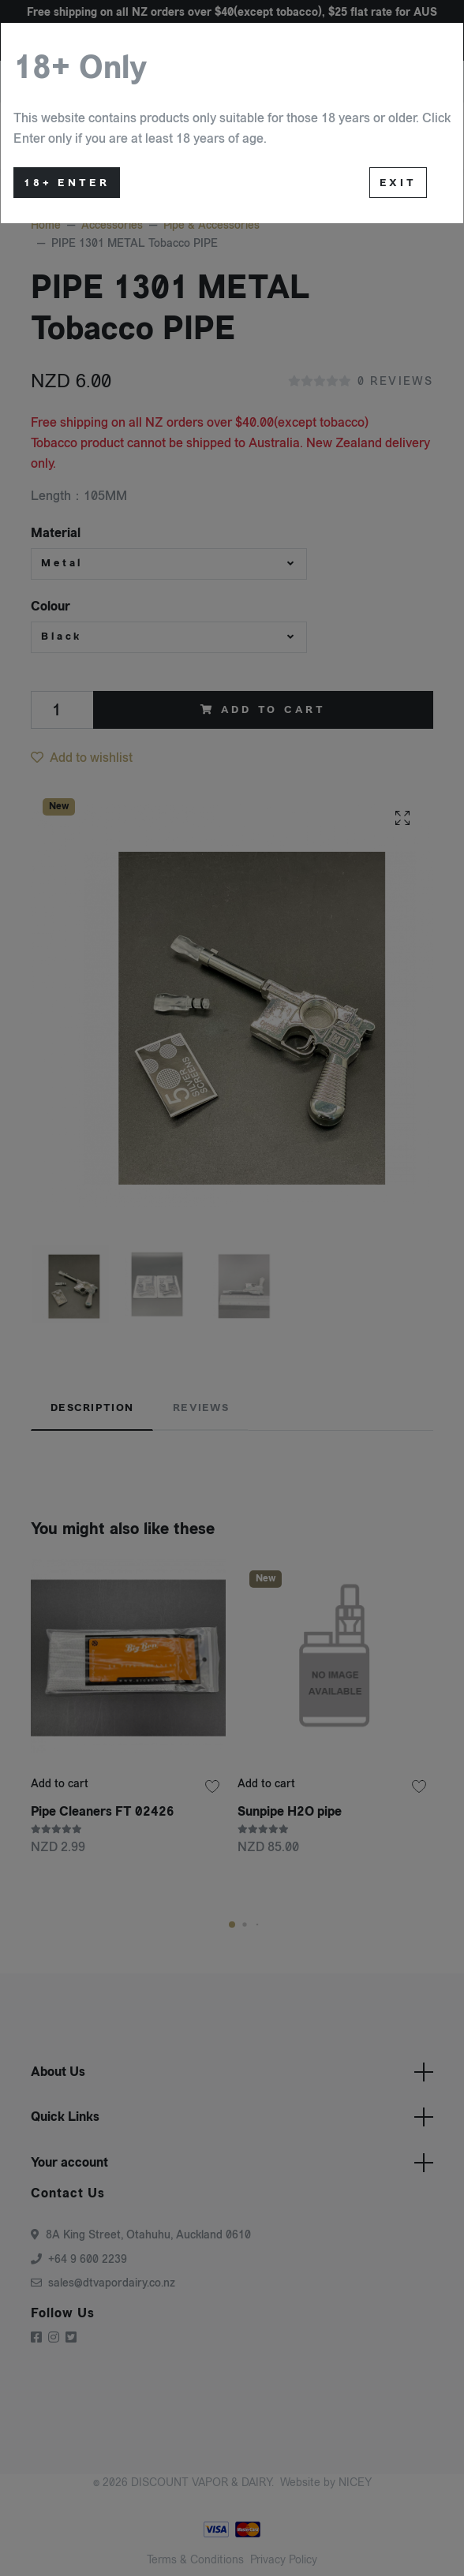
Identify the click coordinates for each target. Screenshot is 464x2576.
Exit (398, 183)
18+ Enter (67, 183)
